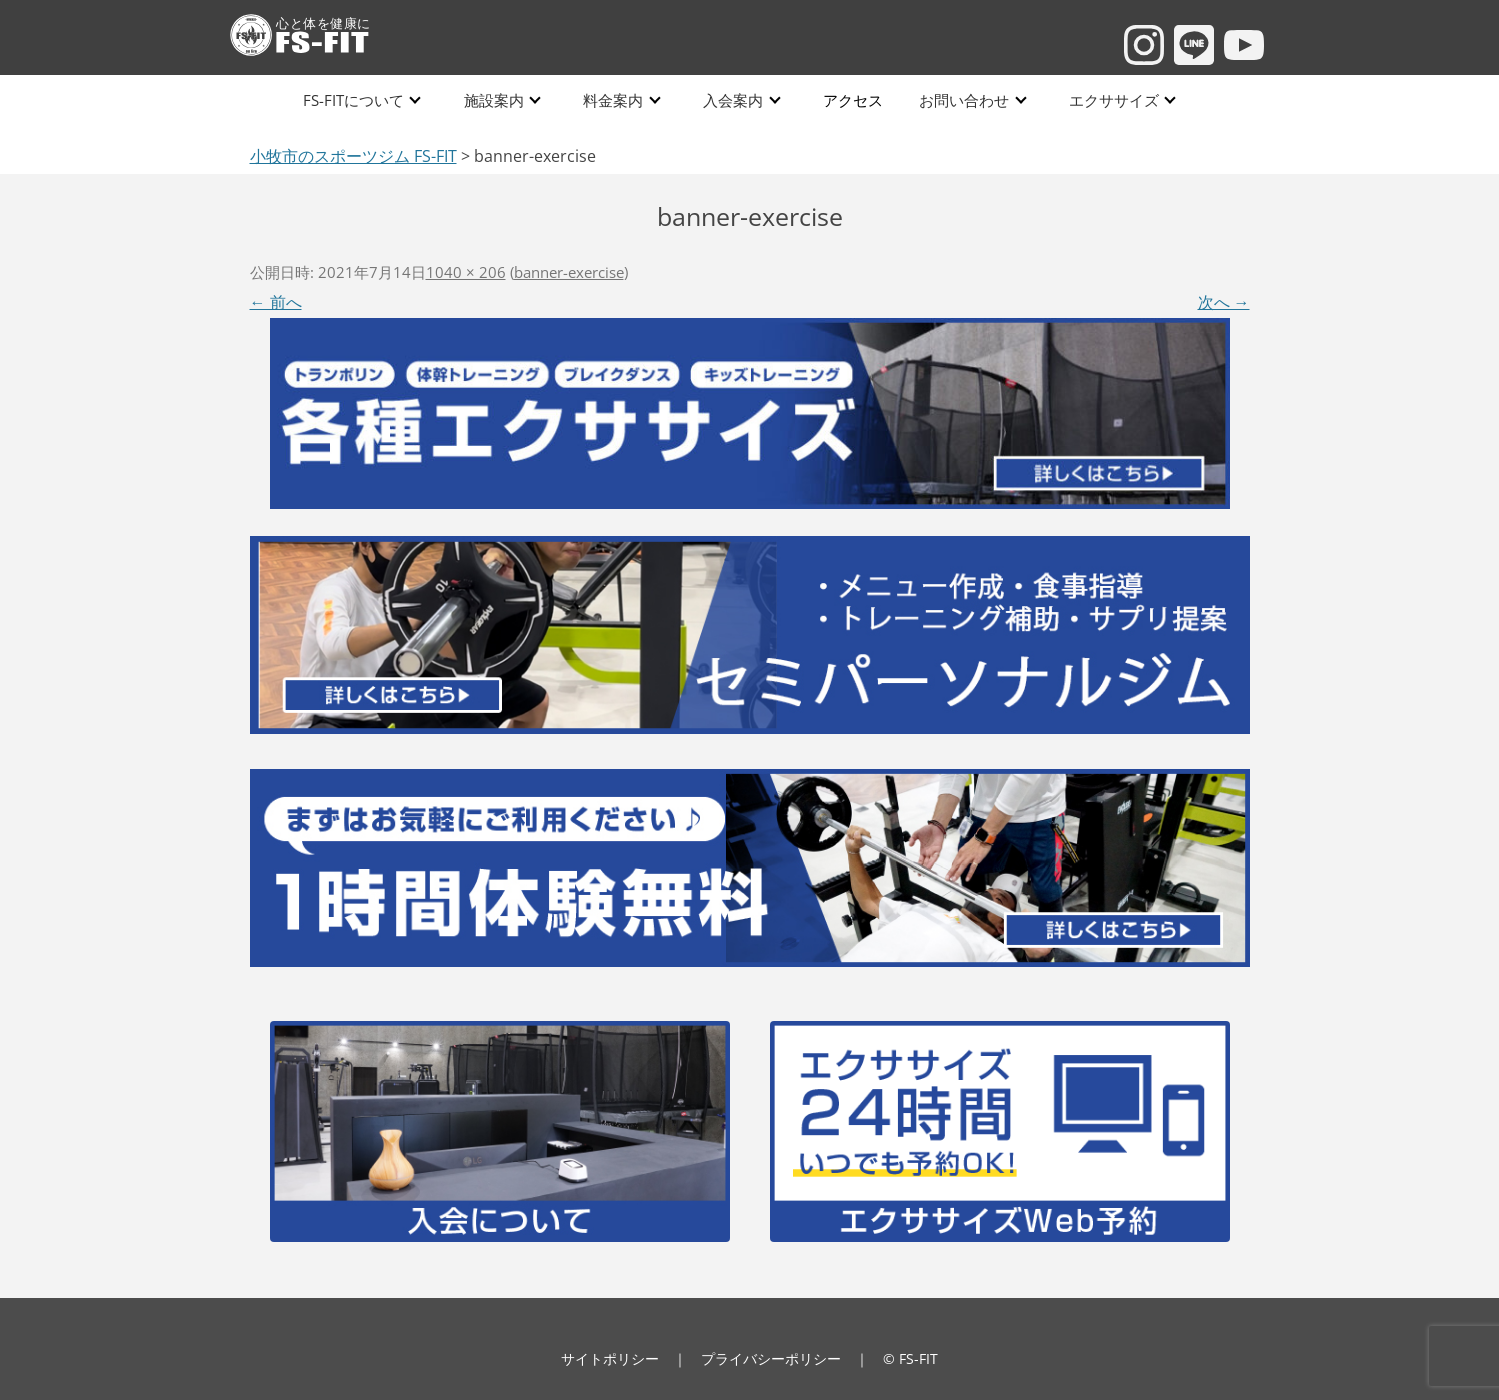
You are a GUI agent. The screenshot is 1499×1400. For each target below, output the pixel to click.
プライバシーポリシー (771, 1358)
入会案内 (732, 99)
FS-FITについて (354, 99)
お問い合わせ (960, 99)
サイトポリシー (610, 1358)
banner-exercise (569, 272)
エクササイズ (1109, 99)
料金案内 (613, 99)
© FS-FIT (910, 1358)
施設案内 (494, 99)
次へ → (1224, 302)
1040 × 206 (466, 272)
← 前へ (276, 302)
